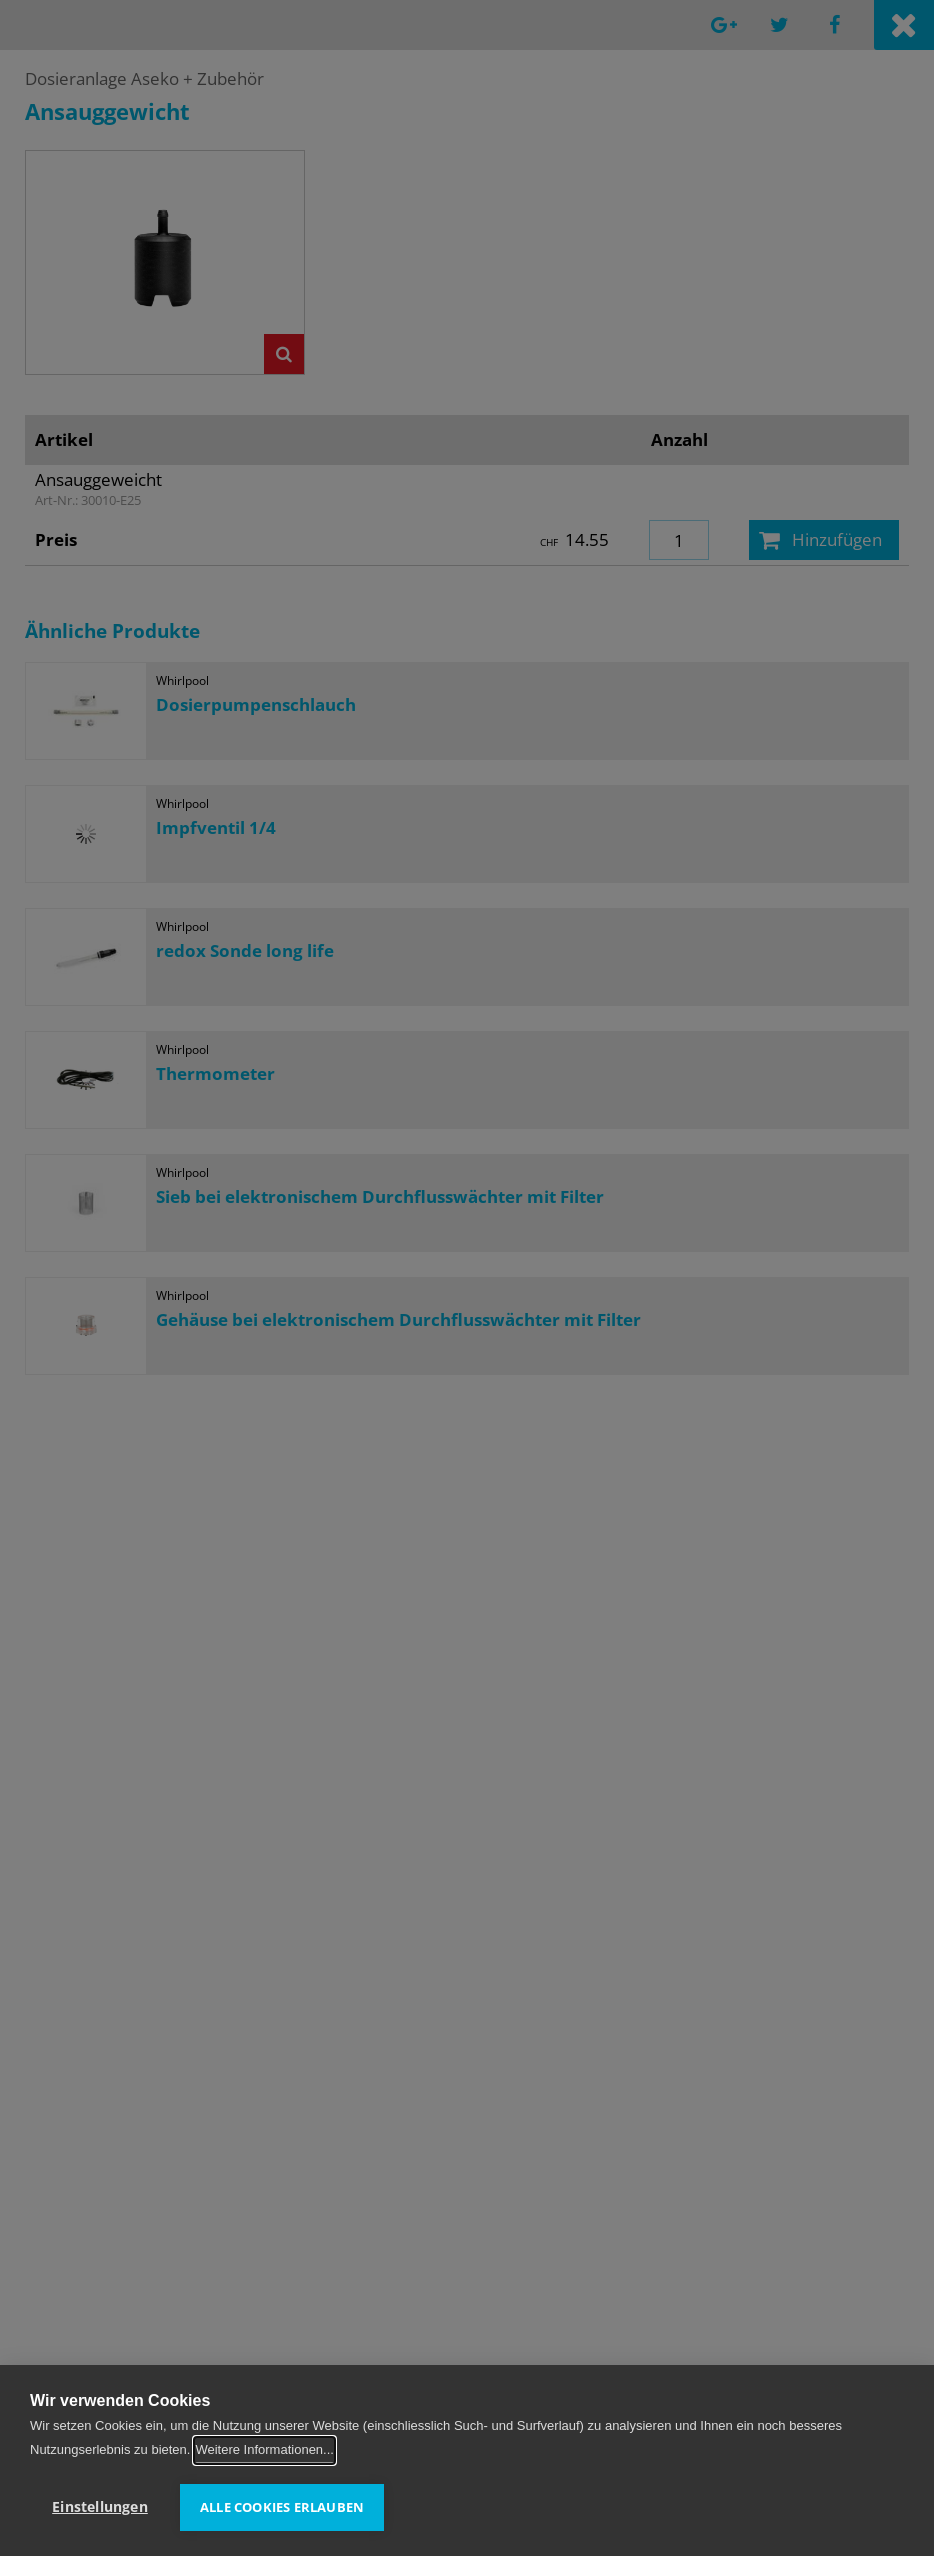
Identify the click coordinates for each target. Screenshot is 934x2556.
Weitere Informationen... (264, 2450)
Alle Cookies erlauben (282, 2507)
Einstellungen (100, 2507)
